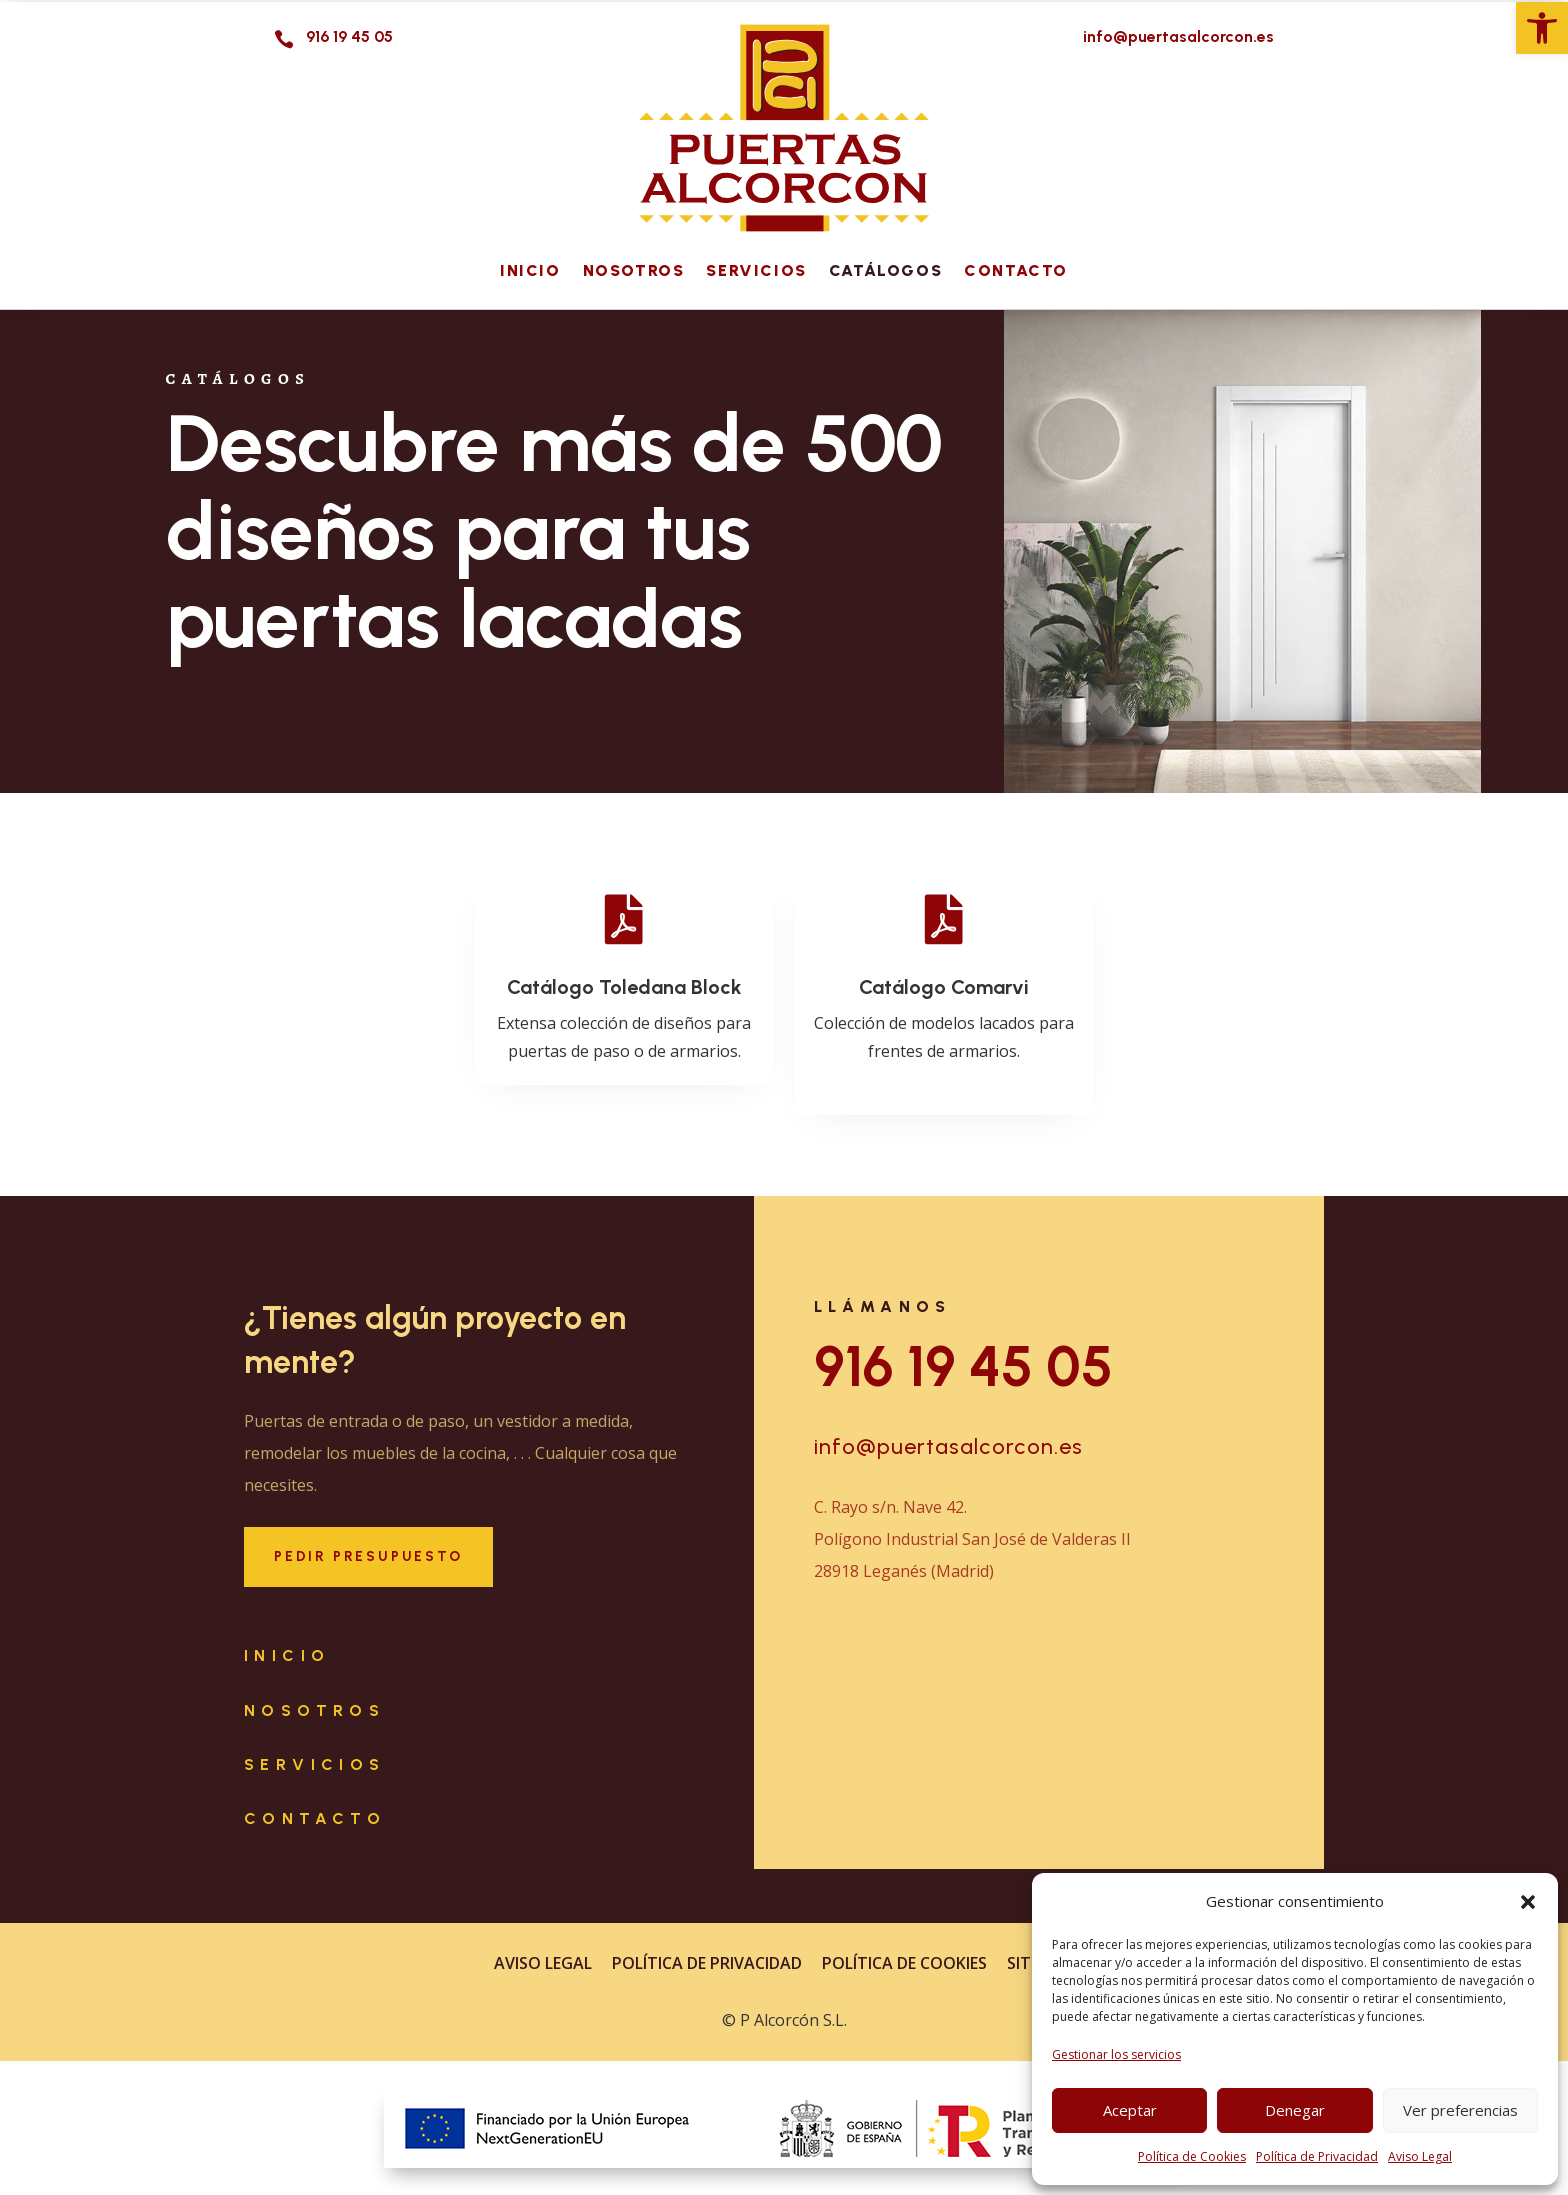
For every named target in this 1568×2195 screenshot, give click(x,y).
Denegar (1295, 2110)
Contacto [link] (1016, 270)
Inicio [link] (530, 270)
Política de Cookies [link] (1192, 2156)
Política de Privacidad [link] (1317, 2156)
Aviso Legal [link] (1420, 2156)
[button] (1528, 1902)
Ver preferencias (1460, 2110)
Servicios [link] (756, 270)
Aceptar (1130, 2110)
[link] (1542, 28)
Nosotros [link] (634, 270)
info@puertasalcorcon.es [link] (948, 1446)
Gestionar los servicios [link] (1116, 2054)
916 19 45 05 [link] (963, 1366)
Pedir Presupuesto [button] (368, 1556)
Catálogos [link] (885, 270)
